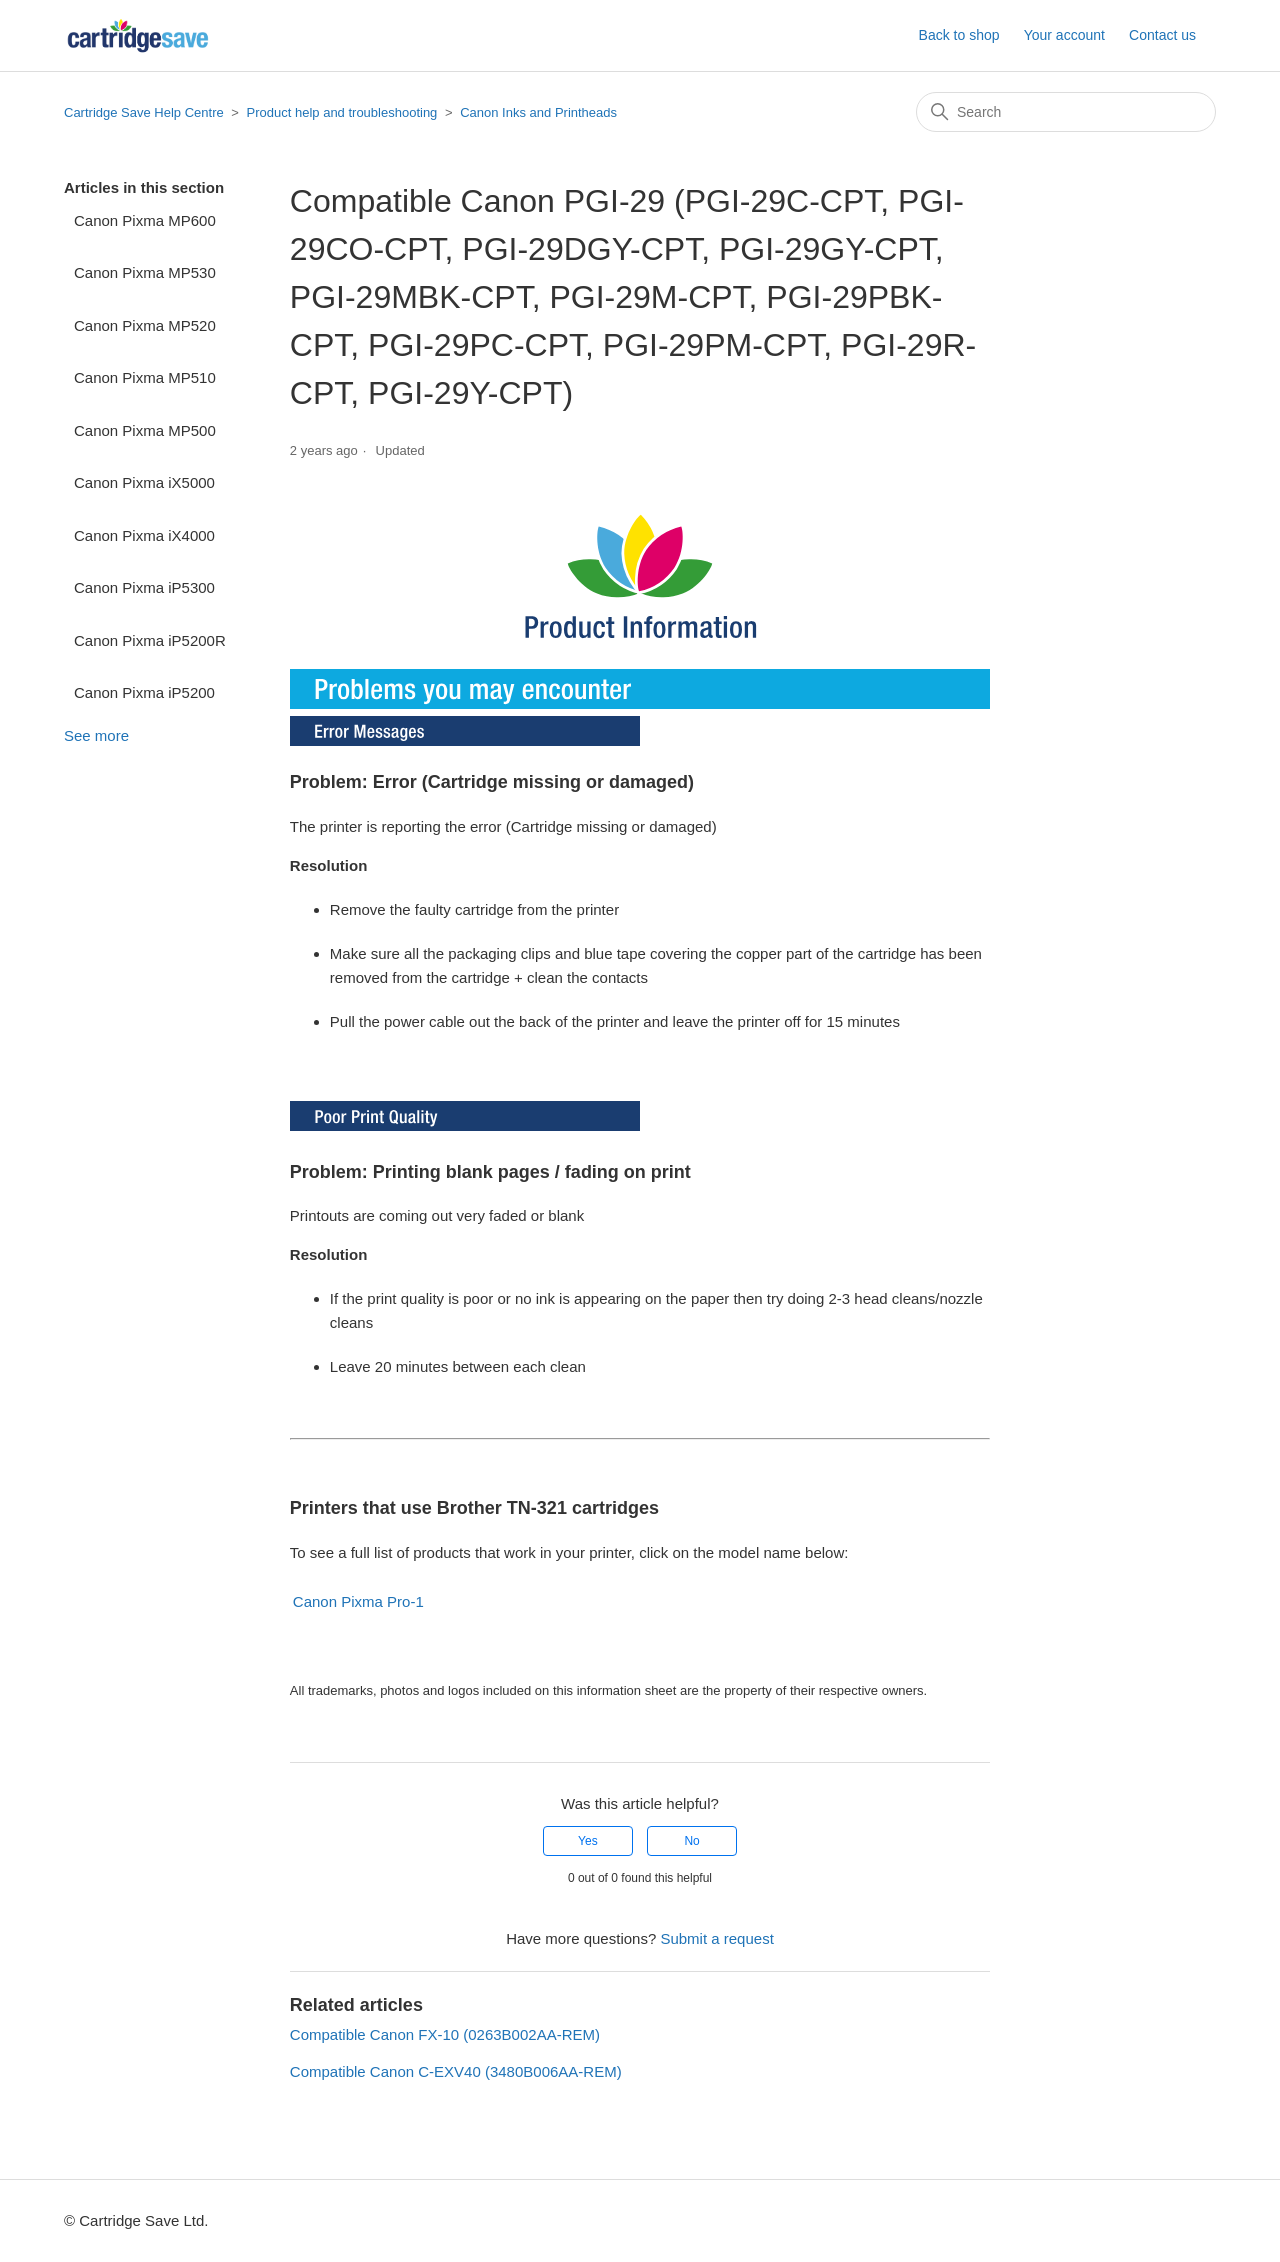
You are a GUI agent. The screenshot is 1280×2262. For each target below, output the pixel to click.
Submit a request (716, 1938)
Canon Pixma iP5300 (144, 587)
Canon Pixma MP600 (145, 220)
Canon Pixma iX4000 (144, 535)
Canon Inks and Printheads (538, 112)
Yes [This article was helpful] (588, 1841)
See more (96, 735)
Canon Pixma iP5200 (144, 692)
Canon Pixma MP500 (145, 430)
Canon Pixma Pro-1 (358, 1601)
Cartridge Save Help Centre (144, 112)
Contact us (1162, 35)
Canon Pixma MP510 (145, 377)
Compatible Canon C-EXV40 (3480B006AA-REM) (456, 2071)
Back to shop (959, 35)
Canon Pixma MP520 (145, 325)
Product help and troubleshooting (342, 112)
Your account (1064, 35)
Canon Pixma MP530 (145, 272)
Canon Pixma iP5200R (150, 640)
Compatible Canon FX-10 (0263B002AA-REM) (445, 2034)
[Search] (1066, 112)
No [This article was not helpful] (691, 1841)
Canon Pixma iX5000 (144, 482)
